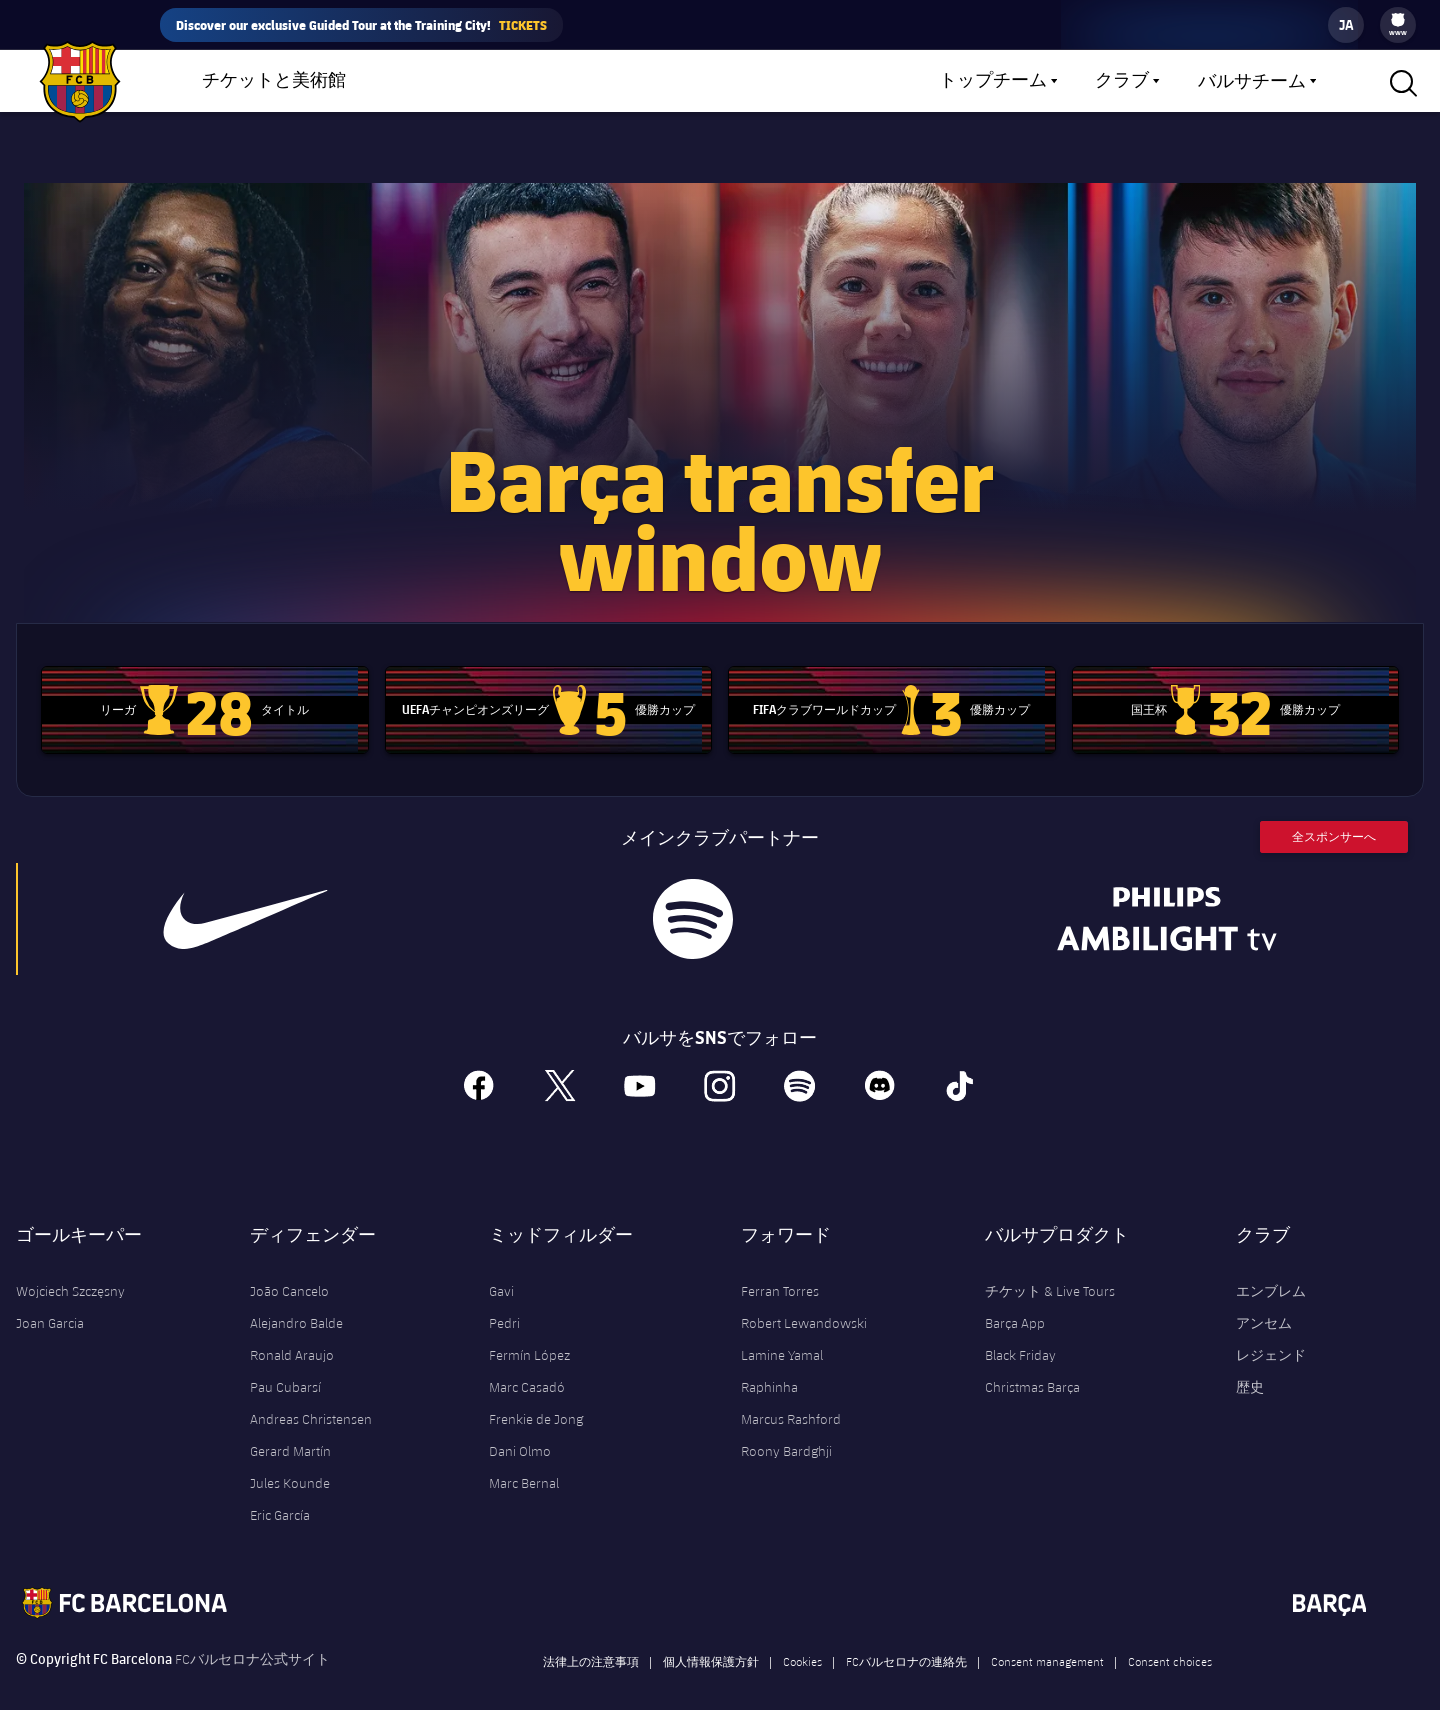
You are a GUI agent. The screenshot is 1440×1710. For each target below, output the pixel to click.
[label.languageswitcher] (1346, 25)
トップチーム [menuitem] (993, 81)
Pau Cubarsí (285, 1364)
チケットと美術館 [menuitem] (274, 81)
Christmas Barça (1032, 1364)
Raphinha (769, 1364)
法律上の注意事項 (591, 1638)
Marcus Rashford (791, 1396)
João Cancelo (289, 1268)
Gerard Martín (290, 1428)
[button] (1401, 81)
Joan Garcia (50, 1300)
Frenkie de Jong (536, 1396)
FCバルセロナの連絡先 (906, 1638)
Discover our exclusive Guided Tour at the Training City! (361, 25)
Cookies (802, 1638)
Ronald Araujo (292, 1332)
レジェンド (1271, 1332)
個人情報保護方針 (711, 1638)
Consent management (1047, 1638)
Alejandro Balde (296, 1300)
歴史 (1250, 1364)
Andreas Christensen (311, 1396)
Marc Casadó (527, 1364)
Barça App (1015, 1300)
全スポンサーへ (1334, 813)
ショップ (443, 86)
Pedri (504, 1300)
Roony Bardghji (786, 1428)
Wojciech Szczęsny (70, 1268)
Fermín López (529, 1332)
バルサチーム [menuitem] (1252, 82)
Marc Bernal (524, 1460)
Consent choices (1170, 1638)
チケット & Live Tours (1050, 1268)
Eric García (280, 1492)
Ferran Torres (780, 1268)
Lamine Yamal (782, 1332)
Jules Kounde (290, 1460)
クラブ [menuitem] (1122, 81)
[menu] (1398, 25)
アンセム (1264, 1300)
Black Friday (1020, 1332)
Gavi (501, 1268)
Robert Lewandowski (804, 1300)
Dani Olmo (520, 1428)
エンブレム (1271, 1268)
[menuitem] (1398, 20)
